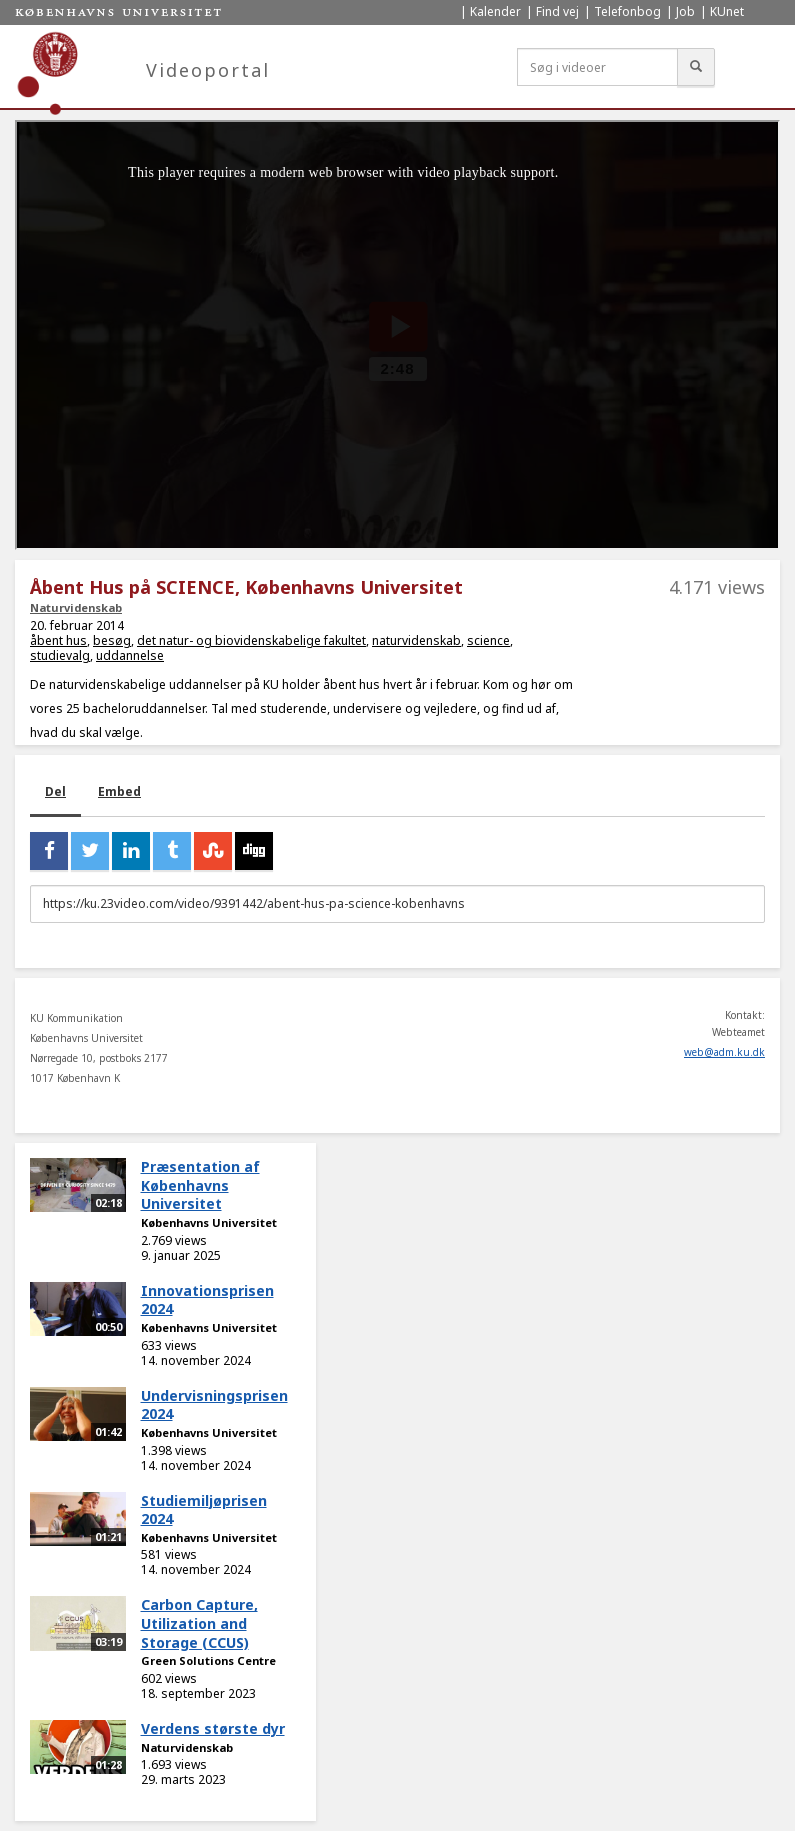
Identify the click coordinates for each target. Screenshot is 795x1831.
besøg (112, 640)
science (488, 640)
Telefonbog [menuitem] (627, 11)
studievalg (60, 655)
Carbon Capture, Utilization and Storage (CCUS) (199, 1623)
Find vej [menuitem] (557, 11)
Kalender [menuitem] (495, 11)
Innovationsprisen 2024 (207, 1300)
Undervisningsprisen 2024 (214, 1405)
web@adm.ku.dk (724, 1052)
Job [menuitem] (685, 11)
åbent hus (58, 640)
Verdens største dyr (213, 1728)
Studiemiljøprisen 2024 (204, 1510)
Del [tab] (55, 791)
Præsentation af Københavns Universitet (200, 1185)
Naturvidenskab (76, 607)
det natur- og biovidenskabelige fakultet (251, 640)
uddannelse (130, 655)
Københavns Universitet (209, 1222)
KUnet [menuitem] (727, 11)
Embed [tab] (119, 791)
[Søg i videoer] (597, 67)
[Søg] (696, 67)
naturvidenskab (416, 640)
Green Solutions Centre (208, 1660)
